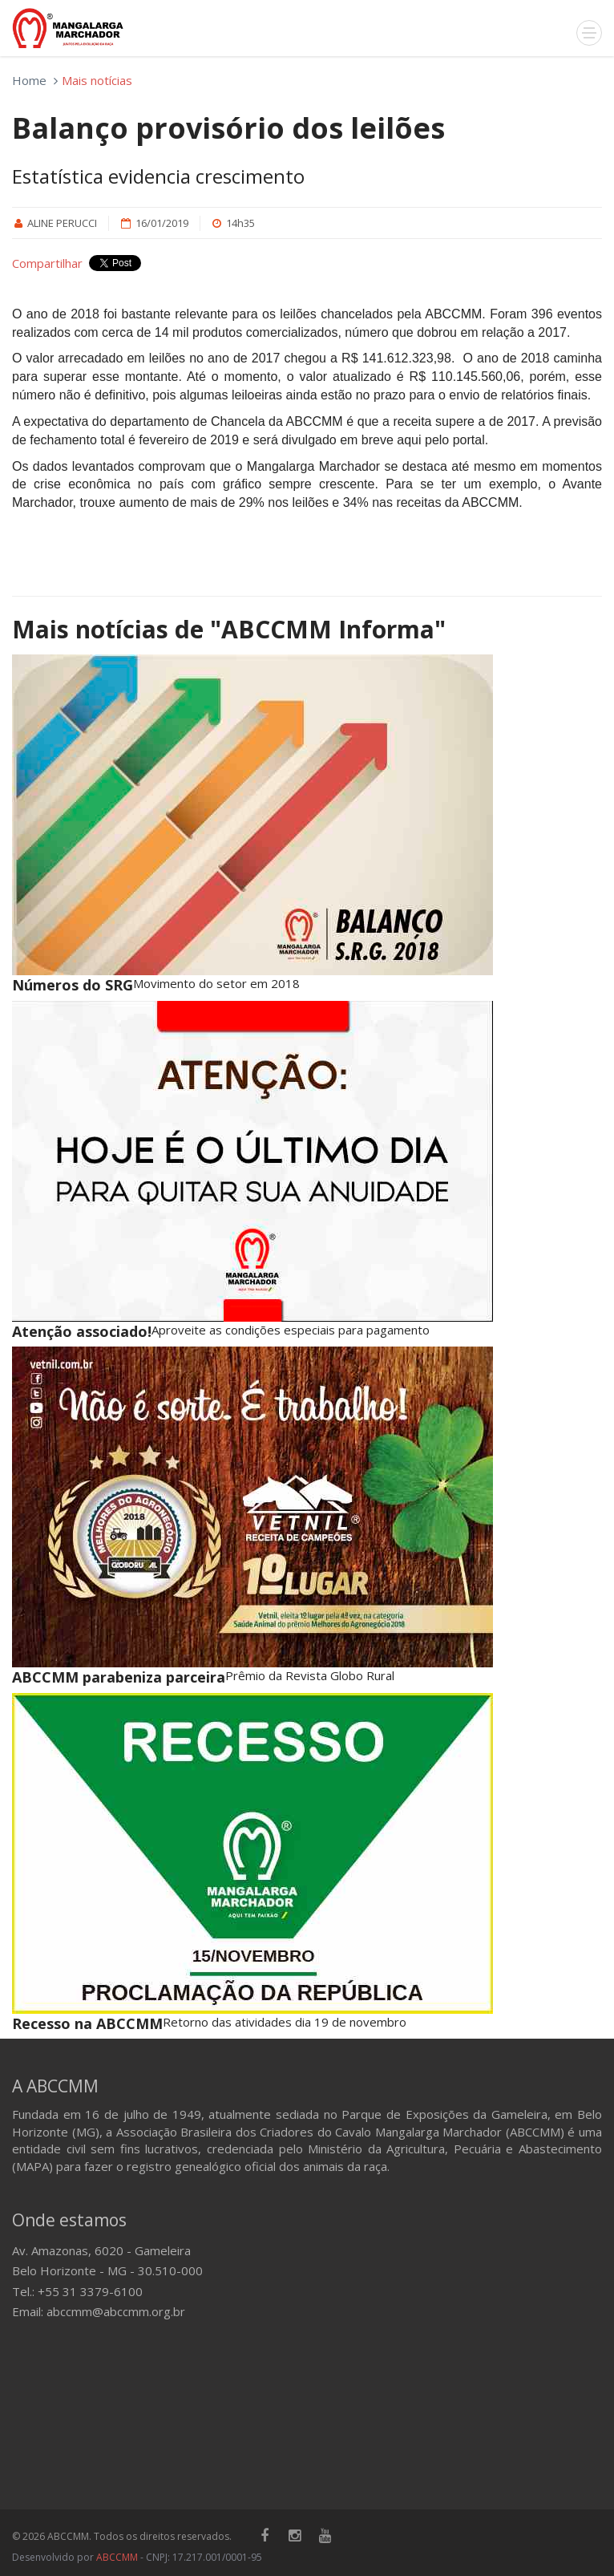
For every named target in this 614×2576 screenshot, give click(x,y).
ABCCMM (117, 2557)
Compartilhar (47, 263)
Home (29, 80)
